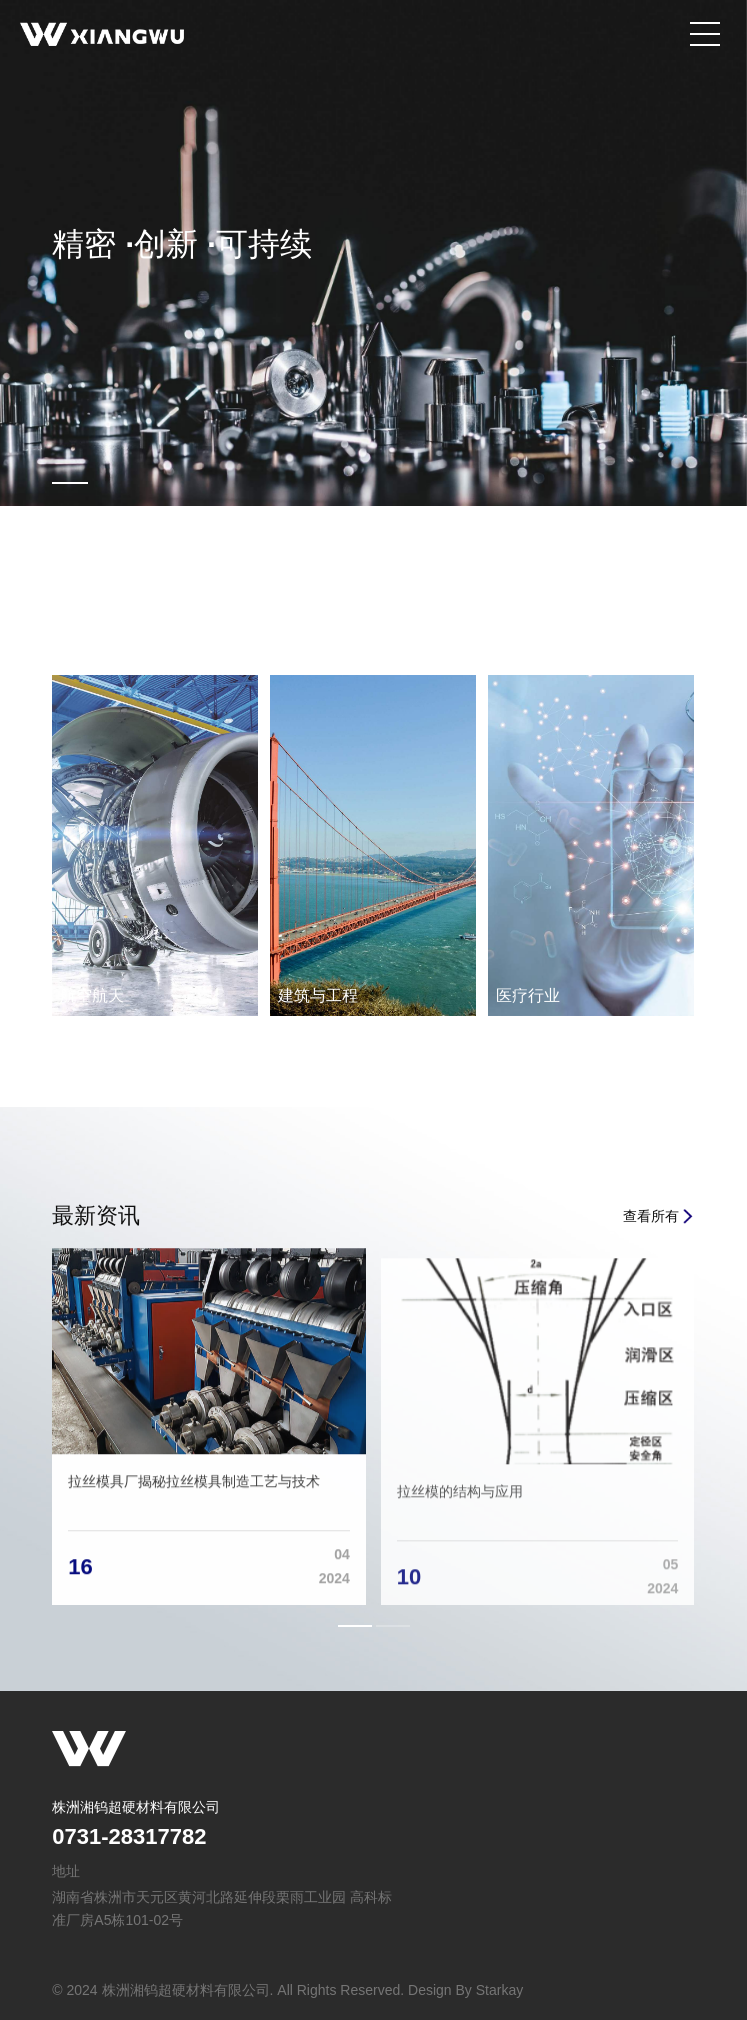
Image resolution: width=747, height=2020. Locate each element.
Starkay (499, 1990)
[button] (355, 1626)
